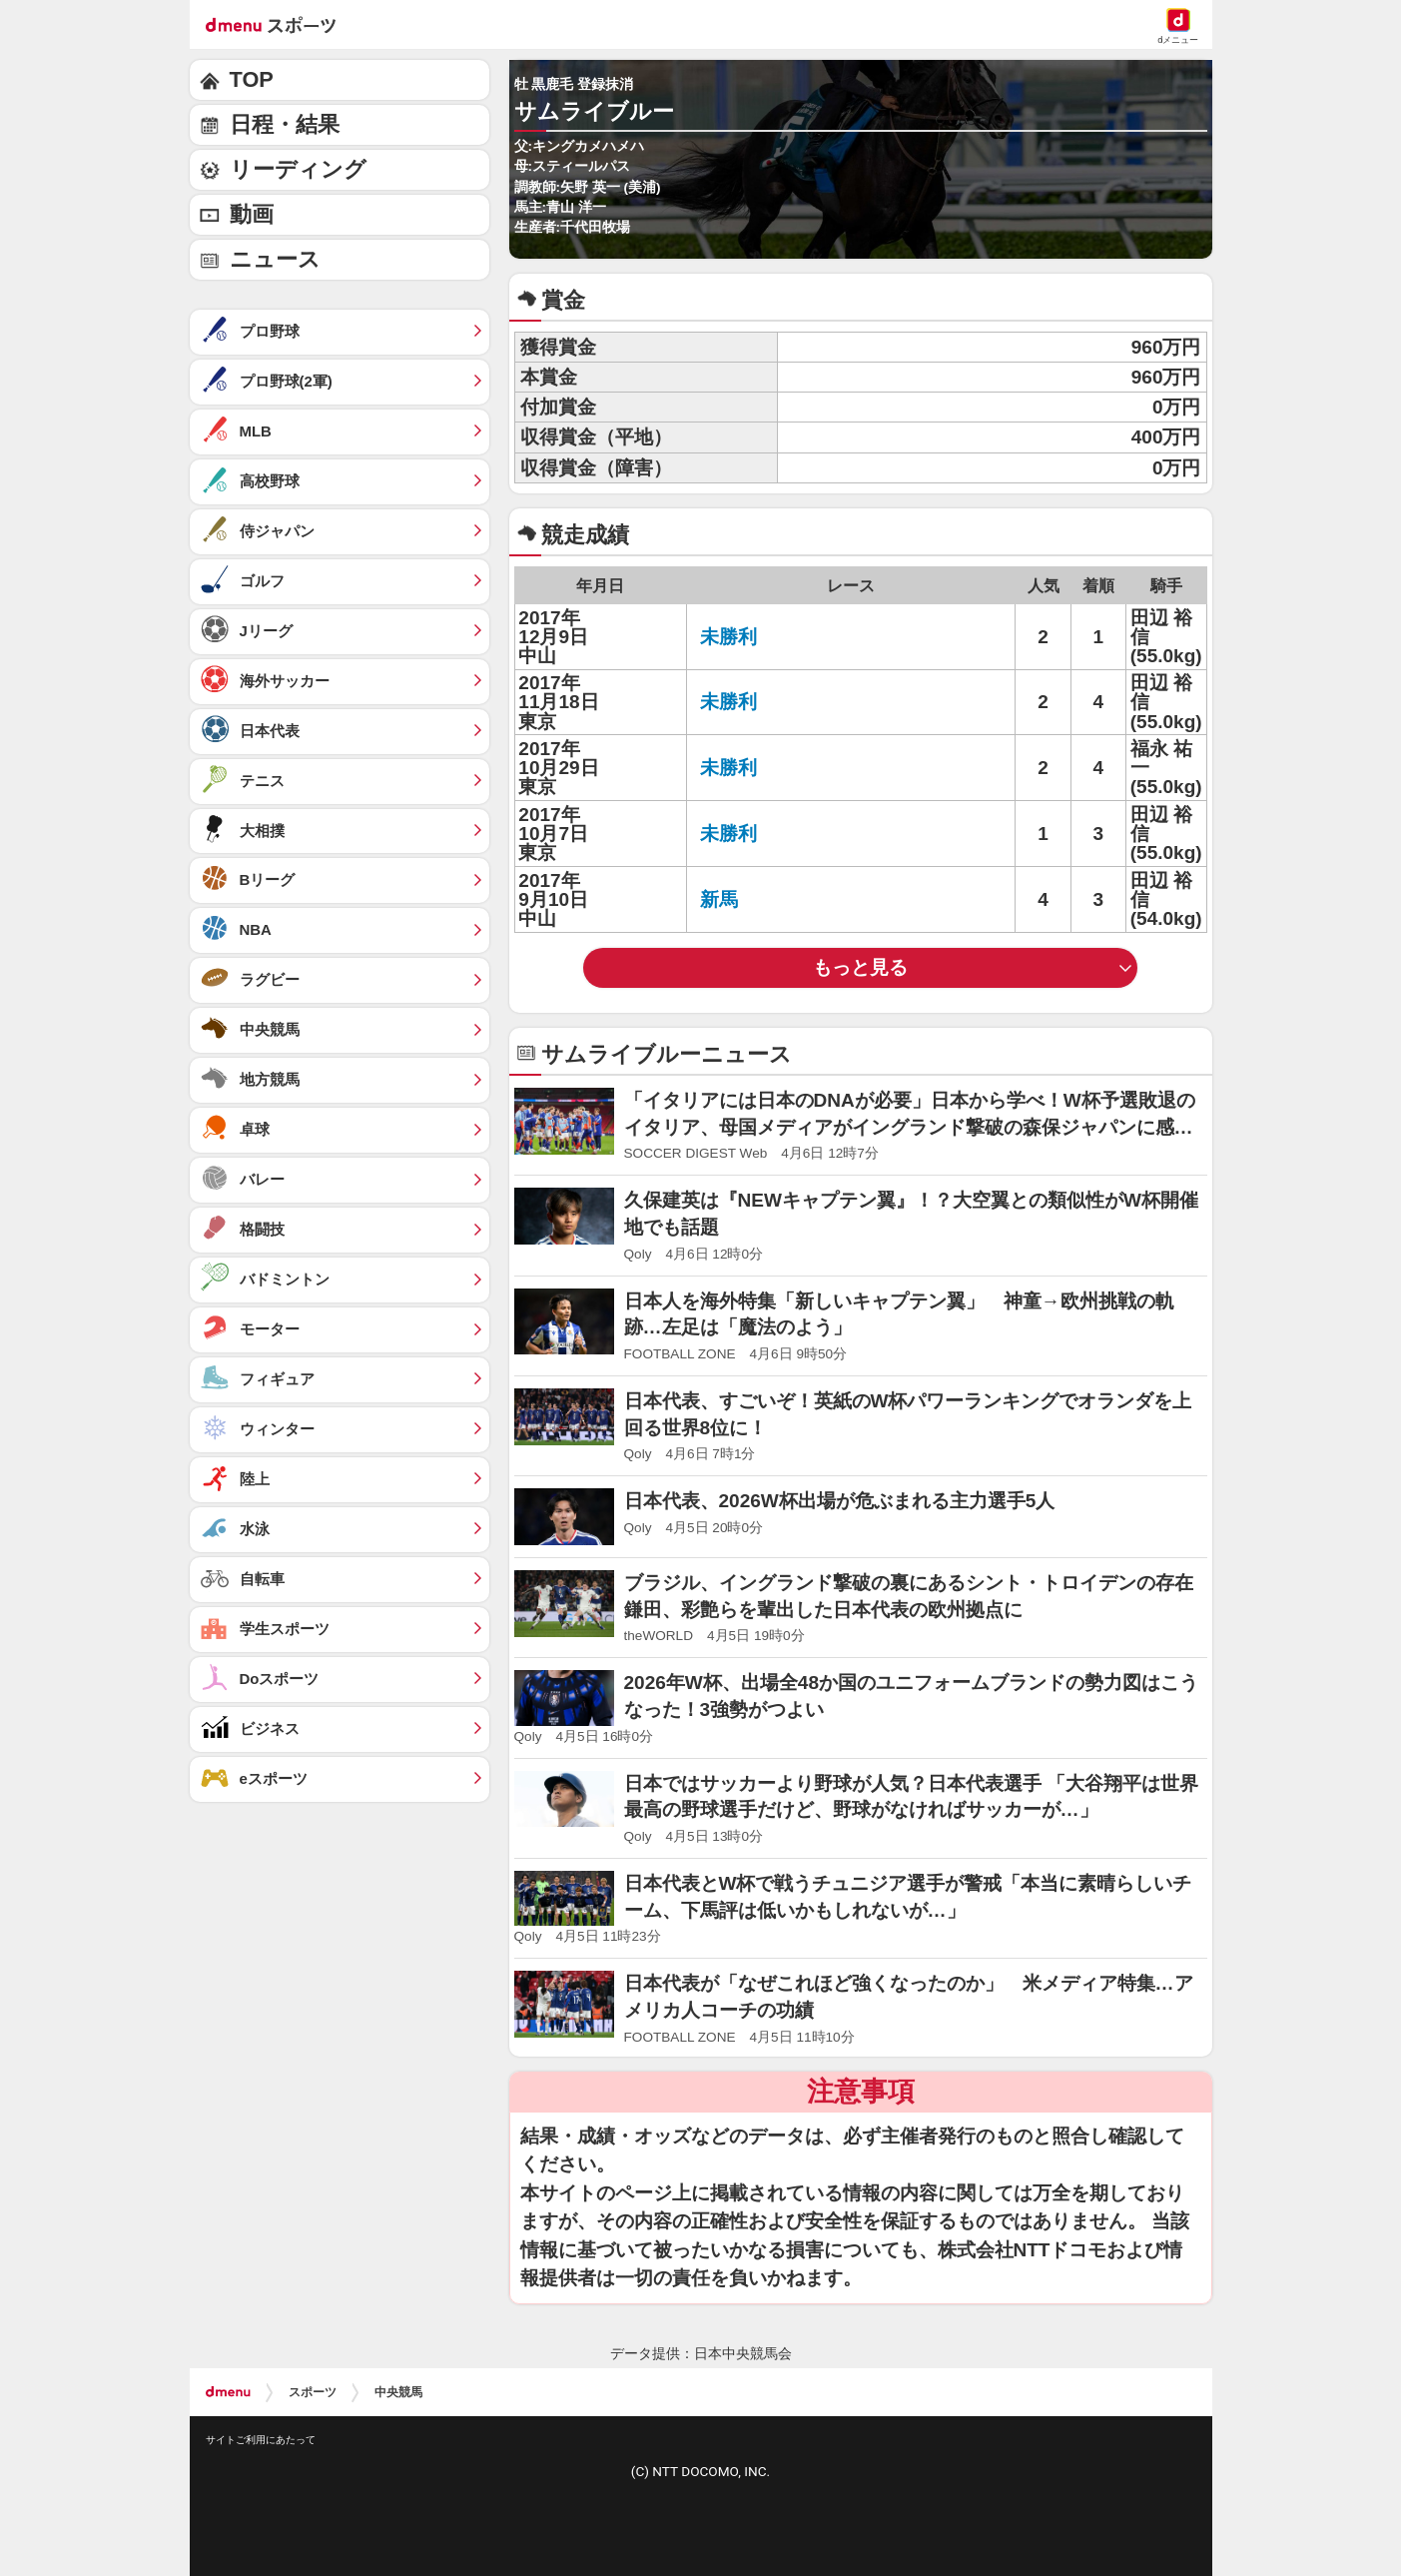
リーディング (298, 169)
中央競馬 (398, 2392)
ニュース (275, 259)
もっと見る (860, 967)
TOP (252, 79)
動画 (252, 214)
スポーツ (313, 2392)
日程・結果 (285, 124)
